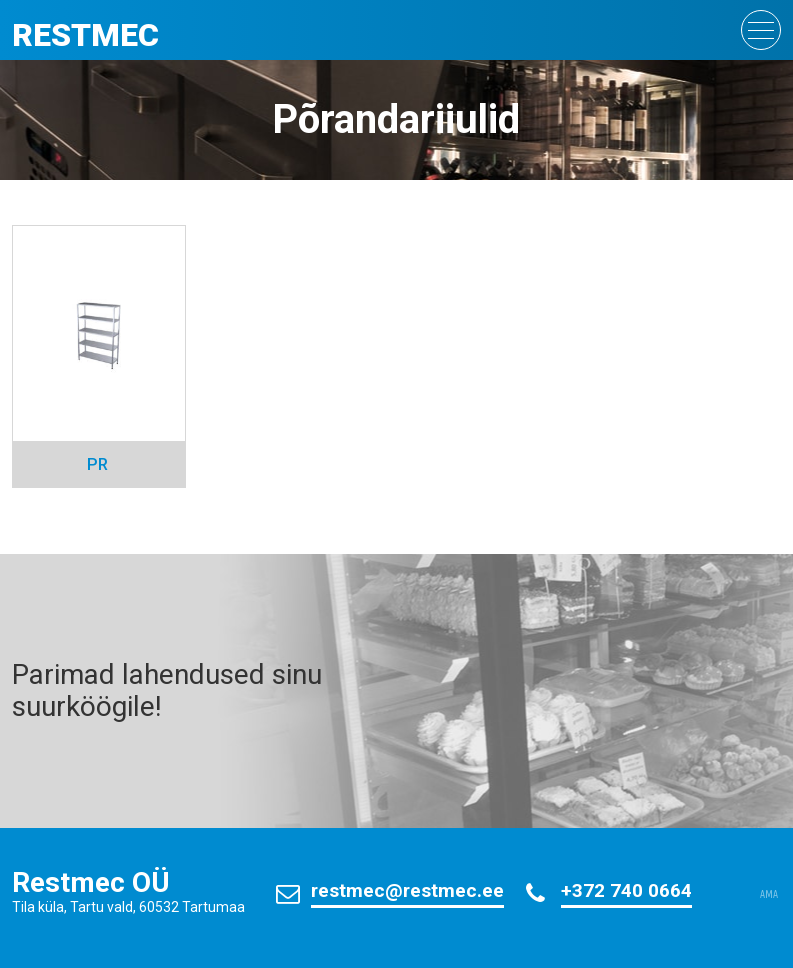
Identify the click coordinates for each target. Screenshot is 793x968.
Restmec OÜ (91, 882)
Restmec (85, 35)
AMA (769, 895)
